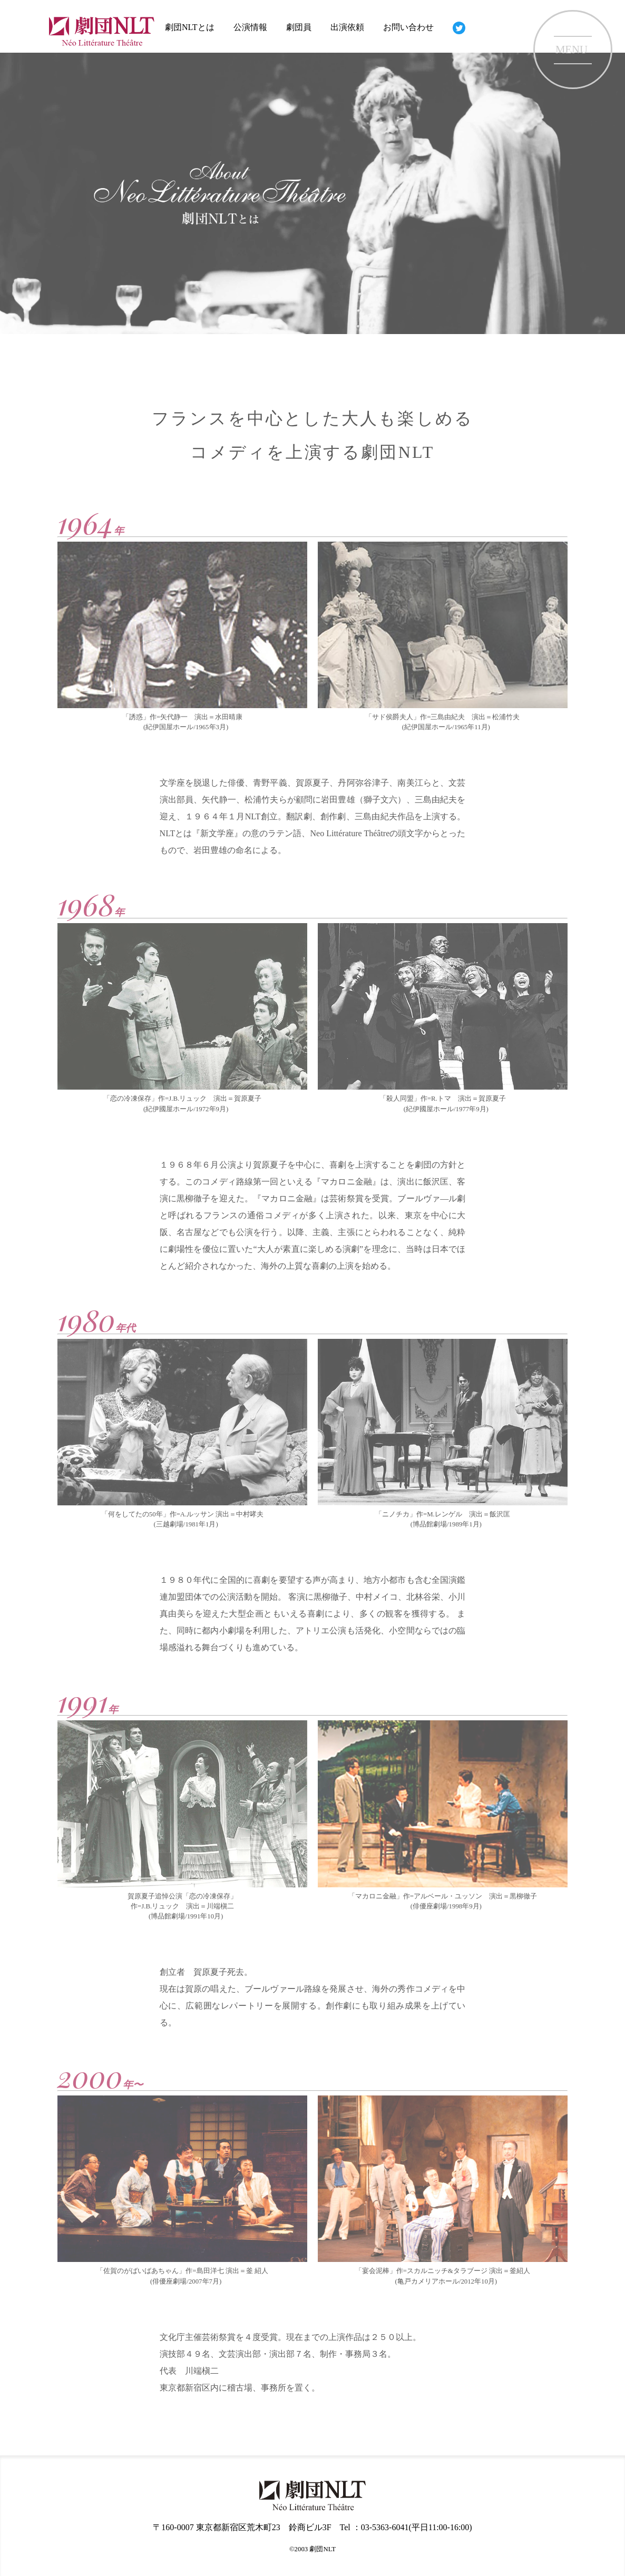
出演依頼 (347, 27)
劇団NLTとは (189, 27)
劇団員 (298, 27)
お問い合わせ (408, 27)
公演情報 (250, 27)
